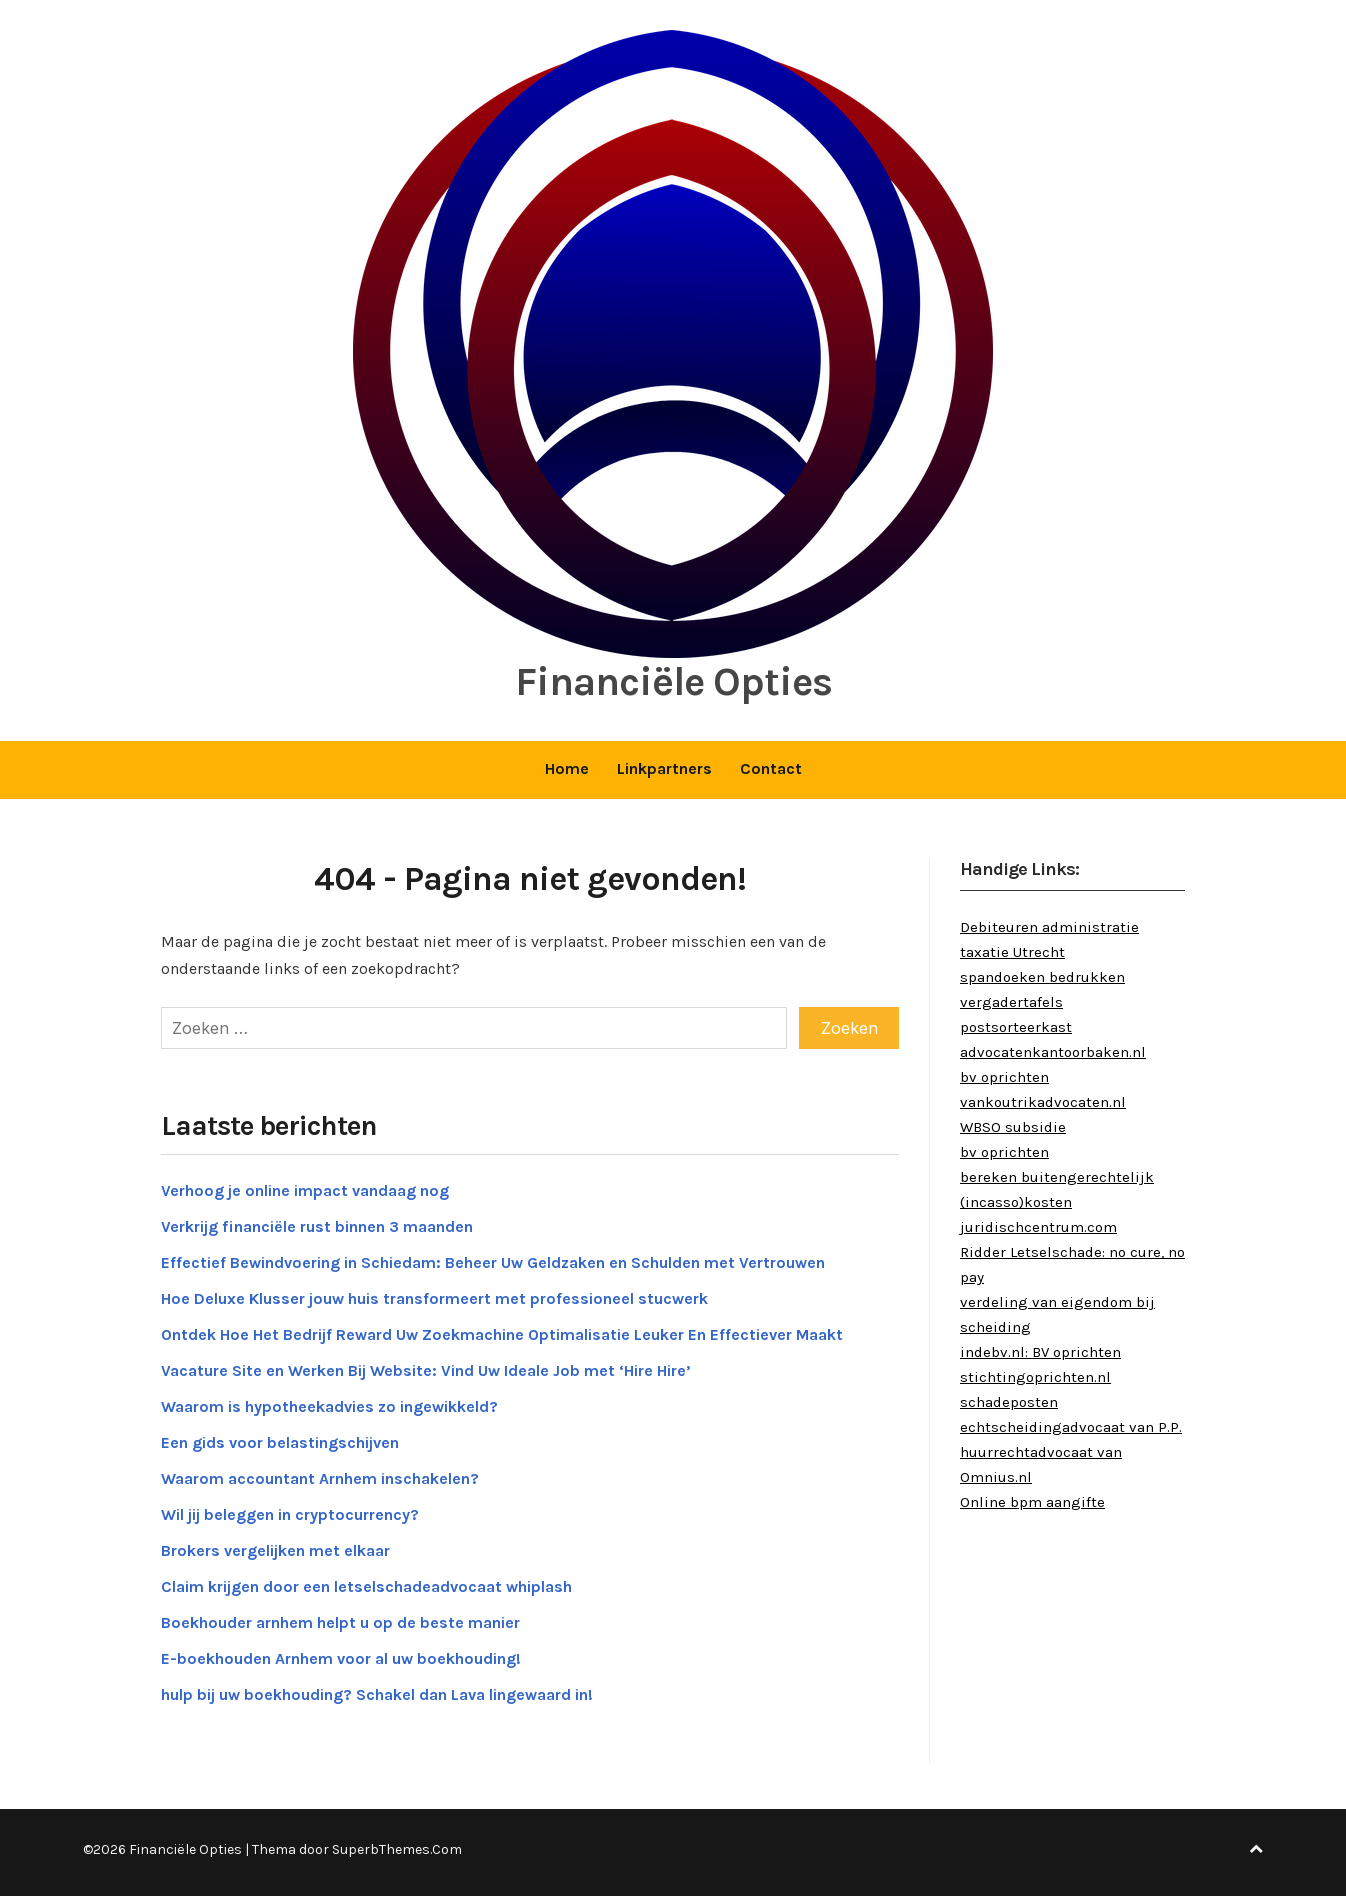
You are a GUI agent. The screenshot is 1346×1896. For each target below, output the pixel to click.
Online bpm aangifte (1032, 1502)
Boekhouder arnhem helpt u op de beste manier (340, 1622)
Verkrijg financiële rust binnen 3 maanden (317, 1226)
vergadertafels (1011, 1002)
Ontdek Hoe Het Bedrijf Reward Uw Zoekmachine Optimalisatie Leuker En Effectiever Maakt (502, 1334)
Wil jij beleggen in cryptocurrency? (290, 1514)
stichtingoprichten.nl (1035, 1377)
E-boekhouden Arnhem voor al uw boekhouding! (341, 1658)
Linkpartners (664, 768)
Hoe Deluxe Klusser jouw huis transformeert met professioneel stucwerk (434, 1298)
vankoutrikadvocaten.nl (1043, 1102)
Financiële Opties (673, 681)
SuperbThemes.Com (397, 1849)
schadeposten (1009, 1402)
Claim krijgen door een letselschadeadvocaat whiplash (366, 1586)
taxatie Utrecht (1012, 952)
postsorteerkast (1016, 1027)
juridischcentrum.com (1038, 1227)
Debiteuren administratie (1049, 927)
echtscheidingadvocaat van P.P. (1071, 1427)
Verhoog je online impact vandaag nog (305, 1190)
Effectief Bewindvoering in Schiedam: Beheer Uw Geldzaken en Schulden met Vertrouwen (493, 1262)
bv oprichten (1004, 1077)
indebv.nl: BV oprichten (1040, 1352)
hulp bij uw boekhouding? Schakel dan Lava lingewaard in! (377, 1694)
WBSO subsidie (1013, 1127)
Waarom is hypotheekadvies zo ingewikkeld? (329, 1406)
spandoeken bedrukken (1042, 977)
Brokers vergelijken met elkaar (275, 1550)
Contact (771, 768)
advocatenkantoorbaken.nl (1053, 1052)
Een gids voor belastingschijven (280, 1442)
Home (567, 768)
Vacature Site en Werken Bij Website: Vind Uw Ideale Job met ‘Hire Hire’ (426, 1370)
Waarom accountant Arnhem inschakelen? (320, 1478)
